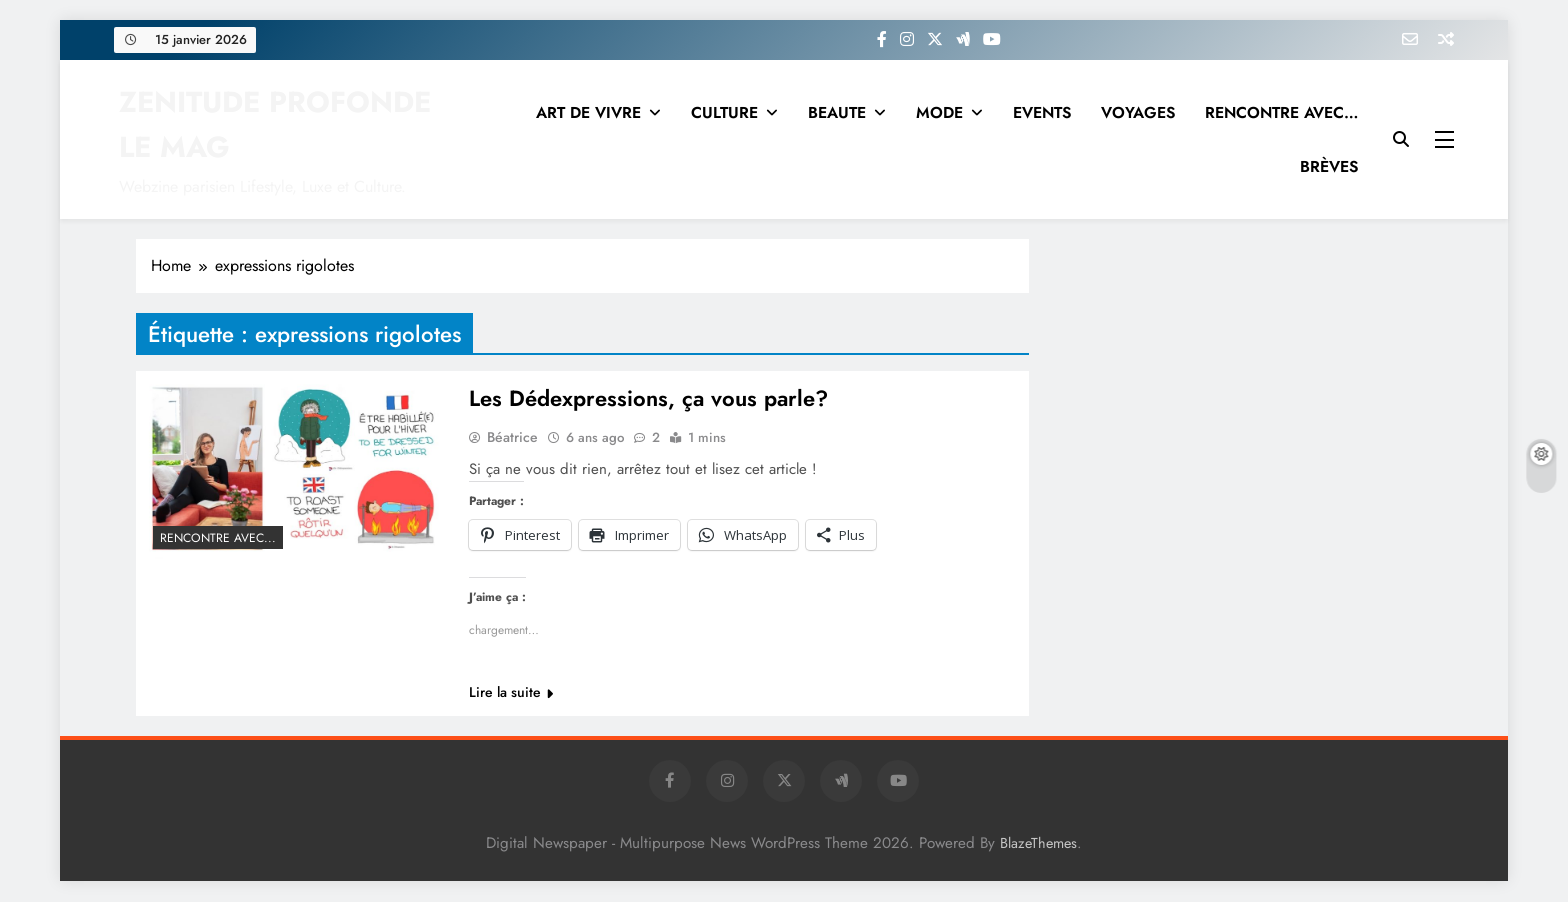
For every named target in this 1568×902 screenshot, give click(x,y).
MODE (939, 112)
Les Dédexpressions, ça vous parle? (648, 399)
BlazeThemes (1038, 844)
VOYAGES (1138, 112)
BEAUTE (837, 112)
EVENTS (1042, 112)
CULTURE (724, 112)
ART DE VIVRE (588, 112)
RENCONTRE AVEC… (1281, 112)
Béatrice (512, 438)
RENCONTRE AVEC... (218, 538)
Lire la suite (511, 693)
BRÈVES (1329, 166)
